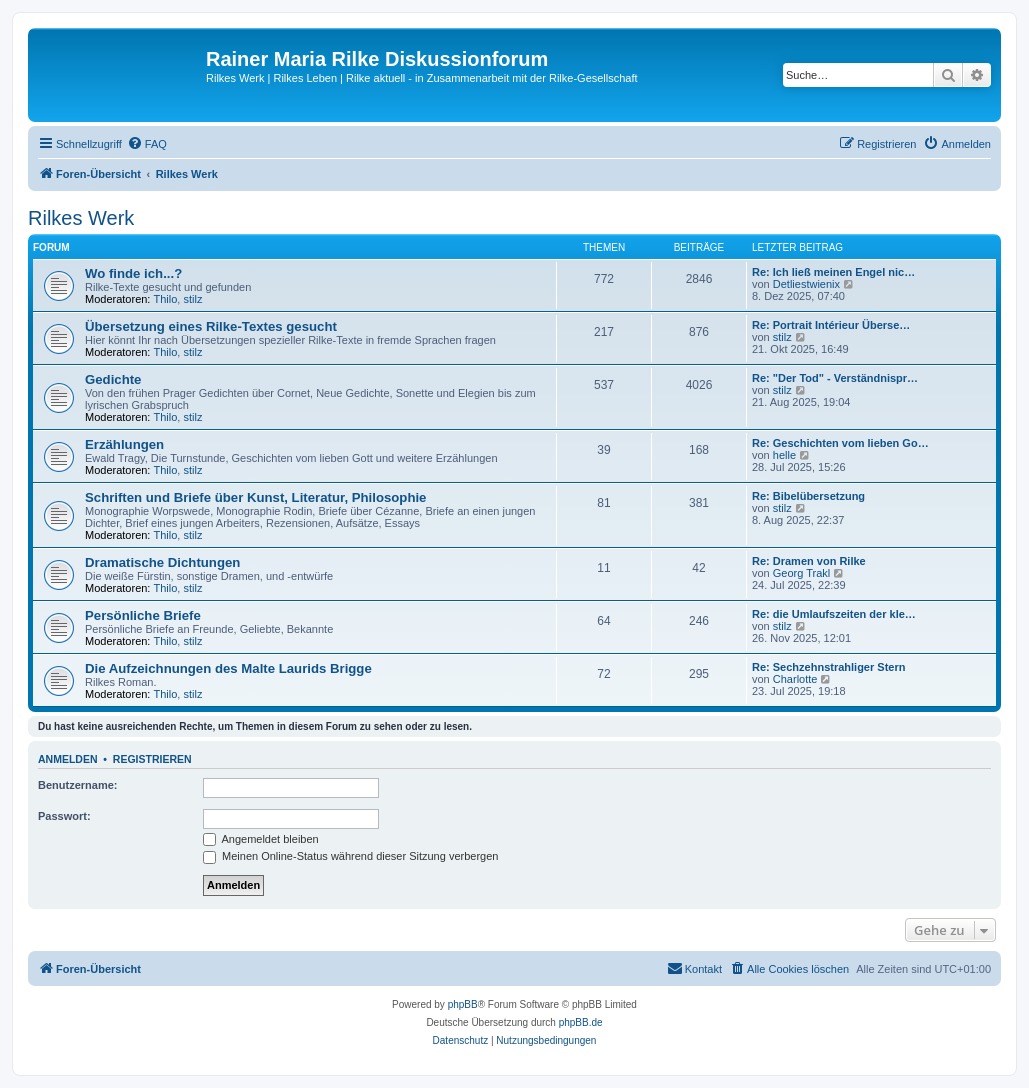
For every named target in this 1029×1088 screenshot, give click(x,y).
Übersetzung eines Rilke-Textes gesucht (211, 326)
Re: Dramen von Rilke (809, 561)
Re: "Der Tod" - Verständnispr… (835, 378)
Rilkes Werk (81, 218)
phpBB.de (581, 1022)
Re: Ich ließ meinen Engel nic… (833, 272)
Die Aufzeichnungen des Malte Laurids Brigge (228, 668)
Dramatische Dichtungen (162, 562)
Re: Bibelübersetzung (808, 496)
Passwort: (64, 816)
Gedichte (113, 379)
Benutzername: (77, 785)
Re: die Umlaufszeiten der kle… (834, 614)
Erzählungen (124, 444)
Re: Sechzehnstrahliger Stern (828, 667)
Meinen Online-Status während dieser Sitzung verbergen (350, 856)
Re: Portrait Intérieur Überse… (831, 325)
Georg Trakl (801, 573)
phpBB (463, 1004)
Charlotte (795, 679)
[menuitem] (147, 144)
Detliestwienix (806, 284)
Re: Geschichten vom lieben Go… (840, 443)
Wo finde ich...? (133, 273)
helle (784, 455)
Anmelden (68, 759)
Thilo (166, 299)
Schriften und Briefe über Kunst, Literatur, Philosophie (255, 497)
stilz (192, 299)
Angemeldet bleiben (261, 839)
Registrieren (152, 759)
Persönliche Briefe (143, 615)
